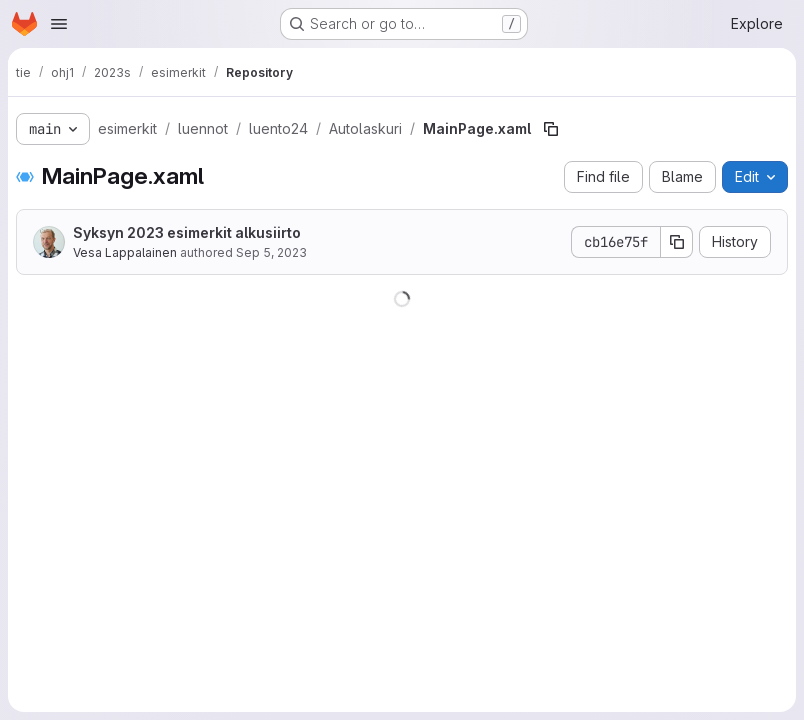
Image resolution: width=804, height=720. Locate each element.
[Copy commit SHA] (677, 242)
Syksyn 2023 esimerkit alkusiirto (187, 232)
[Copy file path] (551, 129)
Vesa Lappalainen (125, 252)
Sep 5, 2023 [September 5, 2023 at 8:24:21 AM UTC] (271, 252)
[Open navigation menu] (59, 24)
